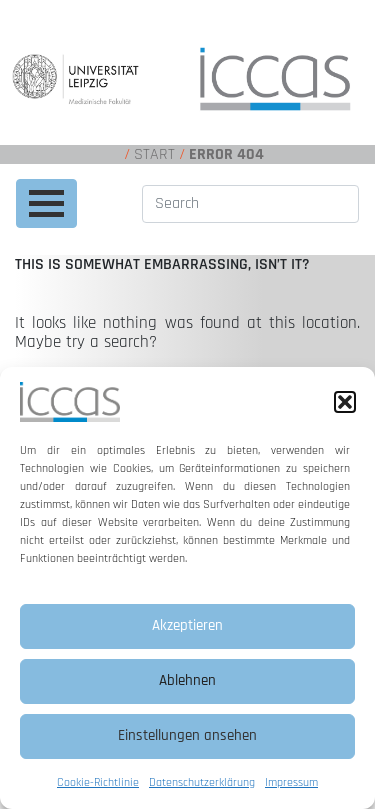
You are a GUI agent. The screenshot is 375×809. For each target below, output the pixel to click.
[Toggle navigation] (46, 203)
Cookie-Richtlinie (98, 782)
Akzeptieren (187, 625)
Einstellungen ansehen (187, 735)
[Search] (250, 204)
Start (154, 154)
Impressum (291, 782)
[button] (345, 402)
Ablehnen (187, 680)
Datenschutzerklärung (202, 782)
